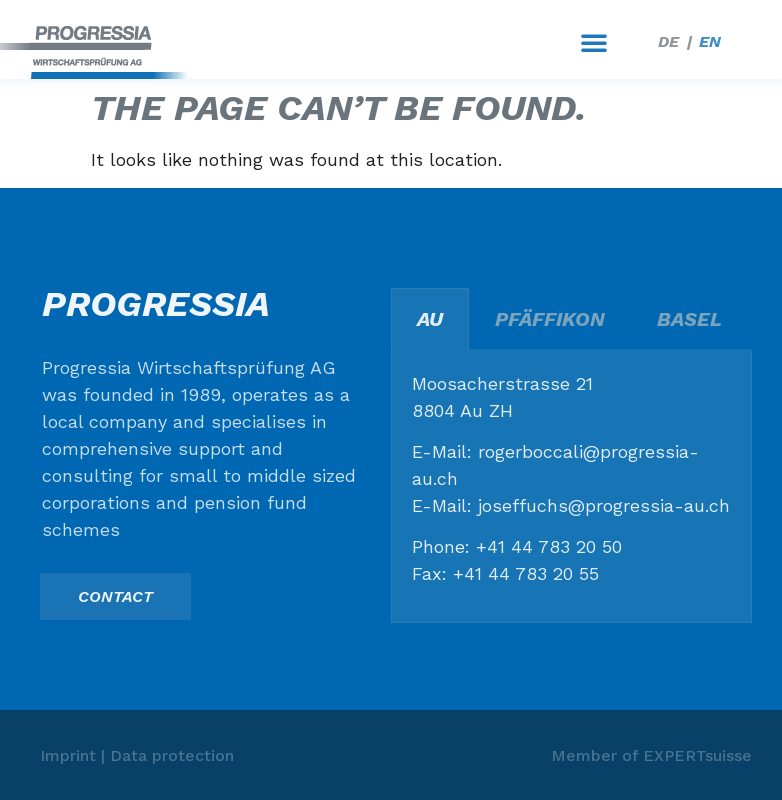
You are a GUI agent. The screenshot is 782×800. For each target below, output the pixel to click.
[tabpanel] (571, 486)
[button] (594, 42)
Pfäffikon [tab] (550, 319)
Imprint (68, 755)
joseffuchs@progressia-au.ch (604, 505)
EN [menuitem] (710, 41)
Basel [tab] (689, 319)
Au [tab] (430, 319)
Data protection (172, 755)
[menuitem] (668, 42)
